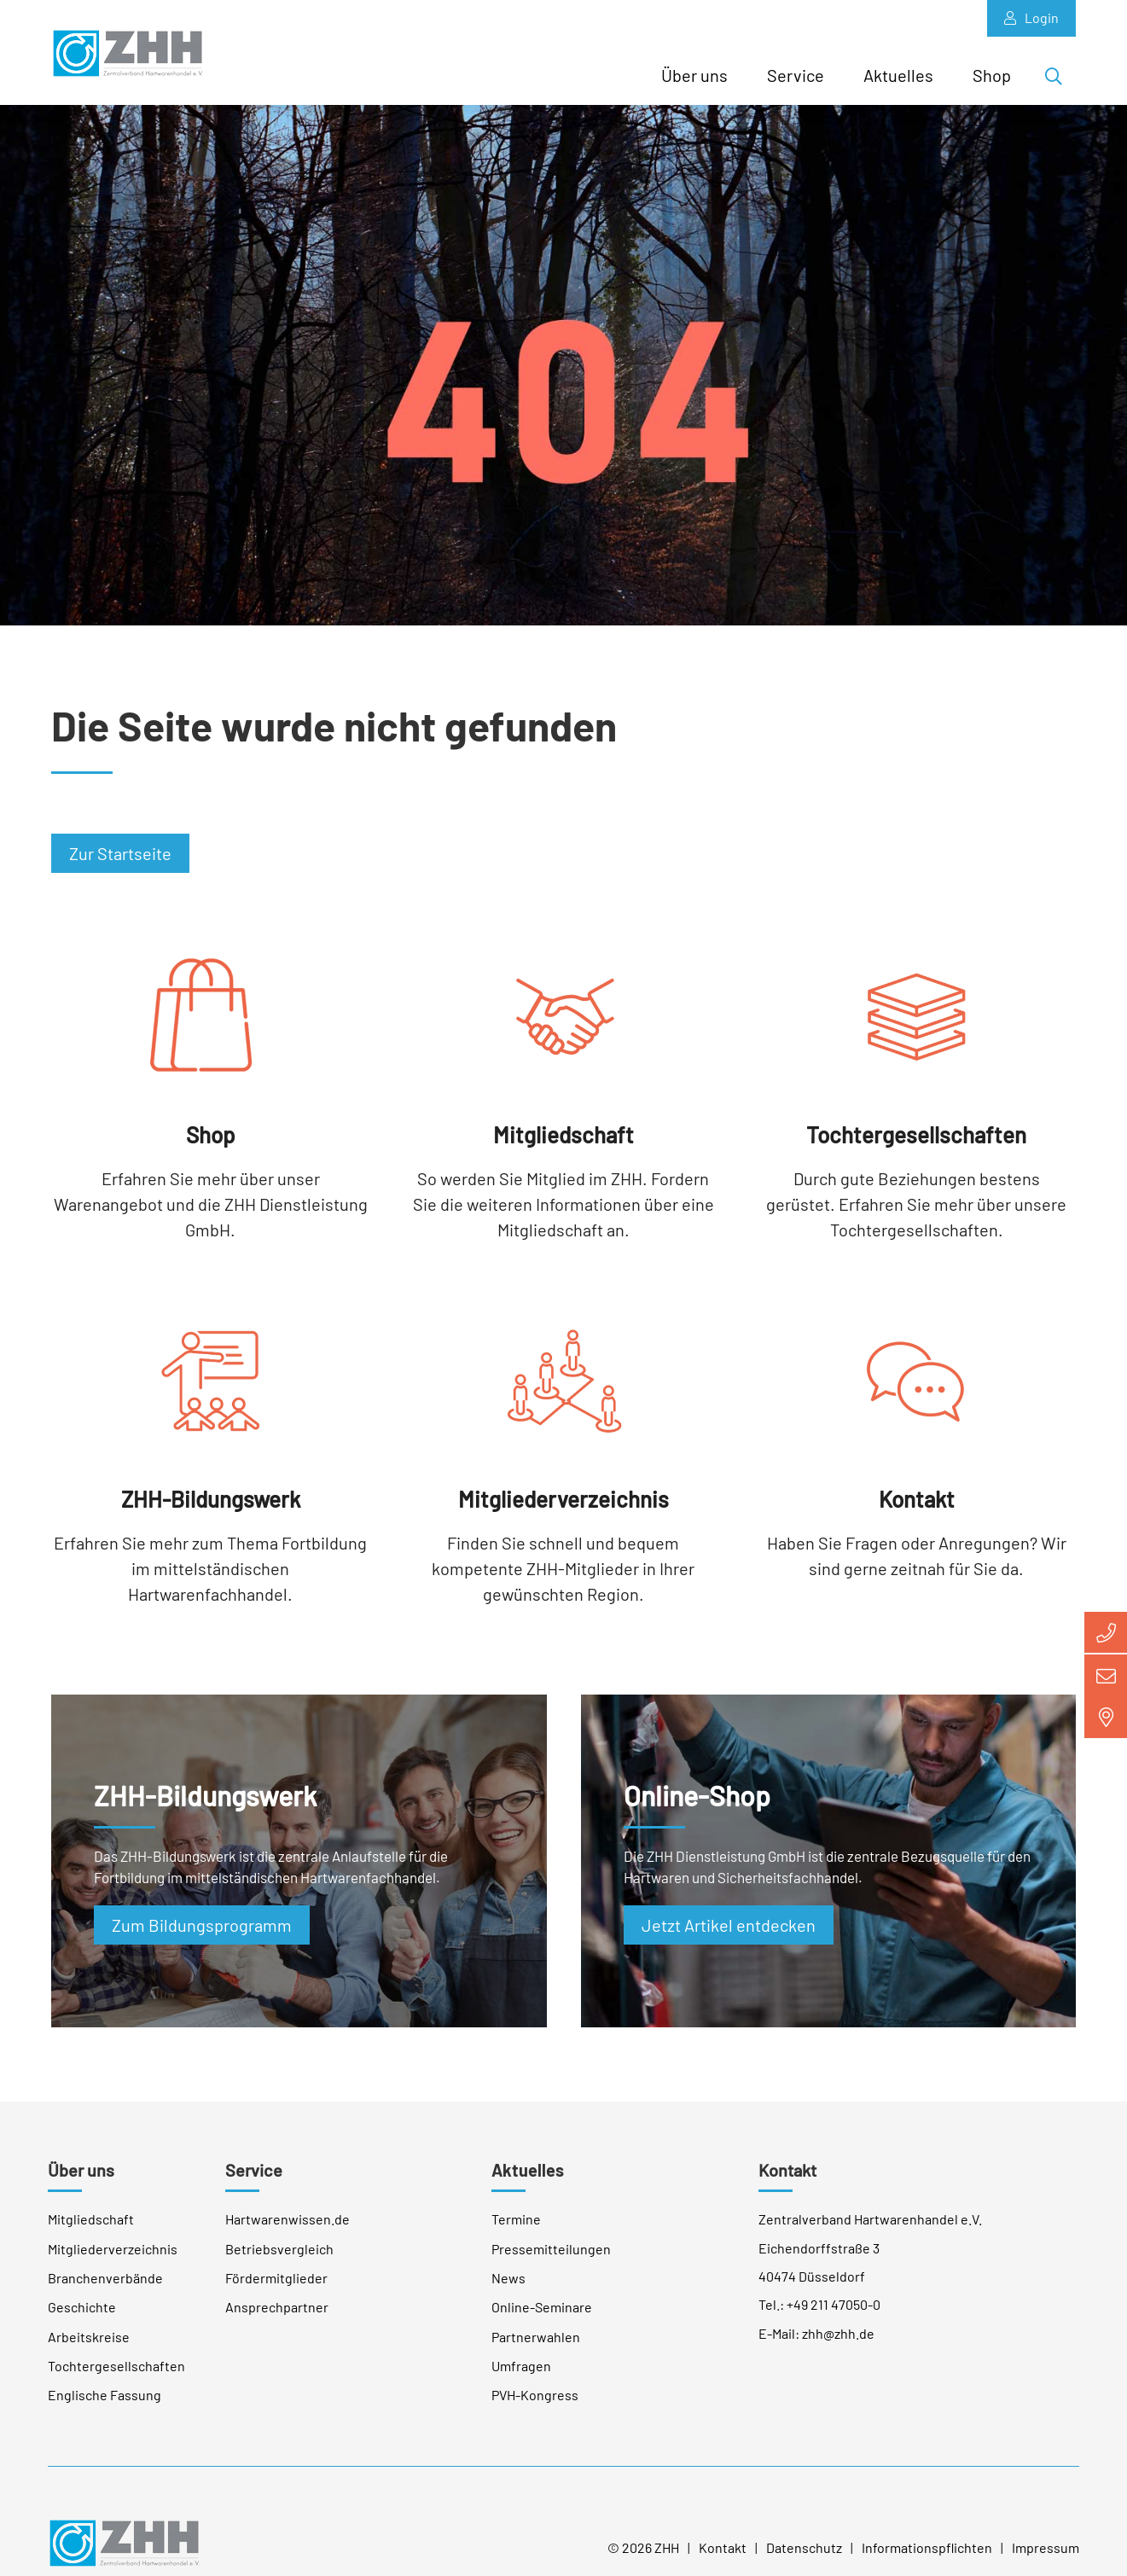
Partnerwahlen (535, 2348)
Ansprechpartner (276, 2319)
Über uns (694, 75)
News (508, 2290)
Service (795, 75)
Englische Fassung (104, 2407)
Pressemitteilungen (551, 2260)
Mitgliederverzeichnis (112, 2260)
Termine (516, 2231)
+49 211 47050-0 (833, 2316)
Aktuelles (898, 75)
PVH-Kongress (534, 2407)
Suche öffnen (1059, 79)
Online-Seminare (541, 2319)
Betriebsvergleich (279, 2260)
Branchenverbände (105, 2290)
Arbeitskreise (89, 2348)
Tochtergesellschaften (116, 2378)
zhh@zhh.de (838, 2344)
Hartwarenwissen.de (287, 2231)
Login (1031, 18)
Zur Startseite (120, 865)
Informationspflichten (927, 2558)
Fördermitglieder (276, 2290)
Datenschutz (804, 2558)
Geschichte (82, 2319)
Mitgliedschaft (91, 2231)
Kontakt (787, 2182)
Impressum (1045, 2558)
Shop (992, 75)
